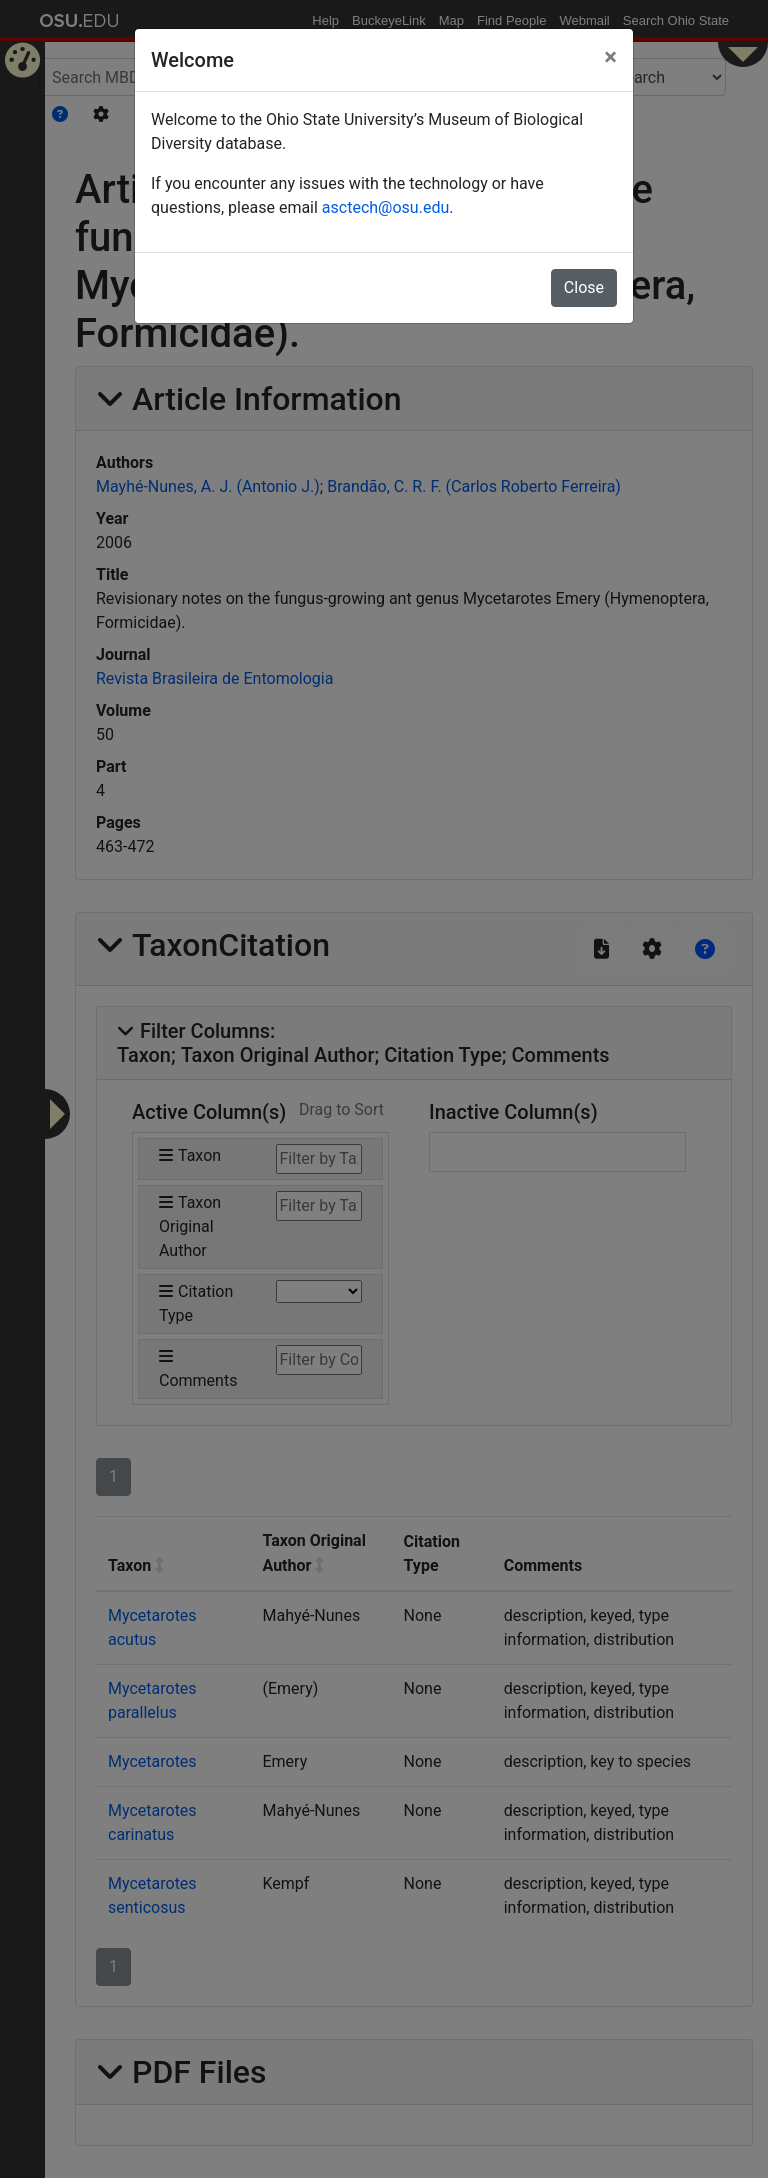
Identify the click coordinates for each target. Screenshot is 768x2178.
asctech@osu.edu (385, 207)
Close (584, 287)
